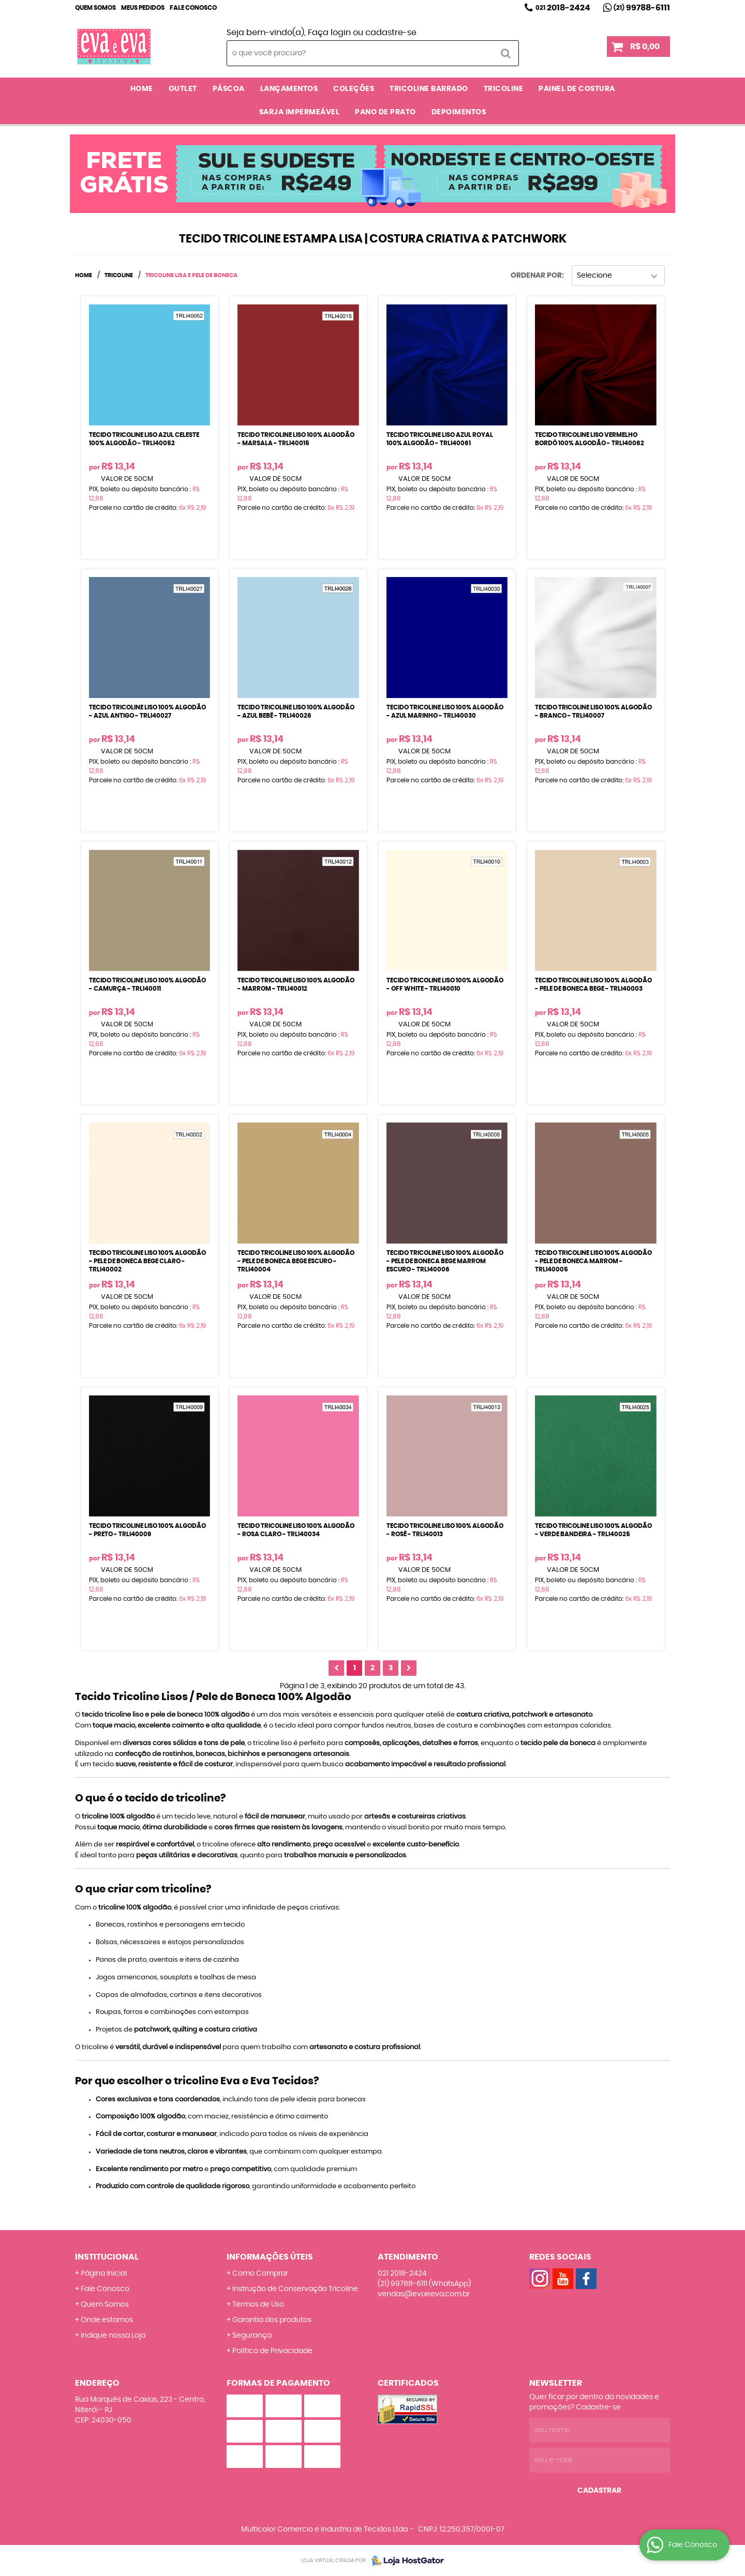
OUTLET (183, 89)
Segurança (252, 2335)
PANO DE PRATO (385, 112)
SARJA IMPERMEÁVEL (299, 112)
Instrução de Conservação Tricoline (295, 2289)
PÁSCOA (229, 89)
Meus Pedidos (143, 8)
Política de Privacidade (272, 2351)
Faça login (329, 32)
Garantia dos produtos (271, 2320)
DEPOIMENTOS (458, 112)
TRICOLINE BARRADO (429, 89)
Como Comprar (260, 2273)
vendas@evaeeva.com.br (424, 2294)
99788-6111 (642, 8)
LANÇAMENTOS (289, 89)
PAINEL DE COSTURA (577, 89)
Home (141, 89)
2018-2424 (562, 8)
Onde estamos (107, 2320)
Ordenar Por (536, 275)
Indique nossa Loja (113, 2335)
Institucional (107, 2257)
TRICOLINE (504, 89)
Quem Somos (95, 8)
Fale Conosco (193, 8)
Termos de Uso (258, 2304)
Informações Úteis (270, 2257)
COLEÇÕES (353, 89)
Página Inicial (104, 2273)
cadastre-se (390, 32)
